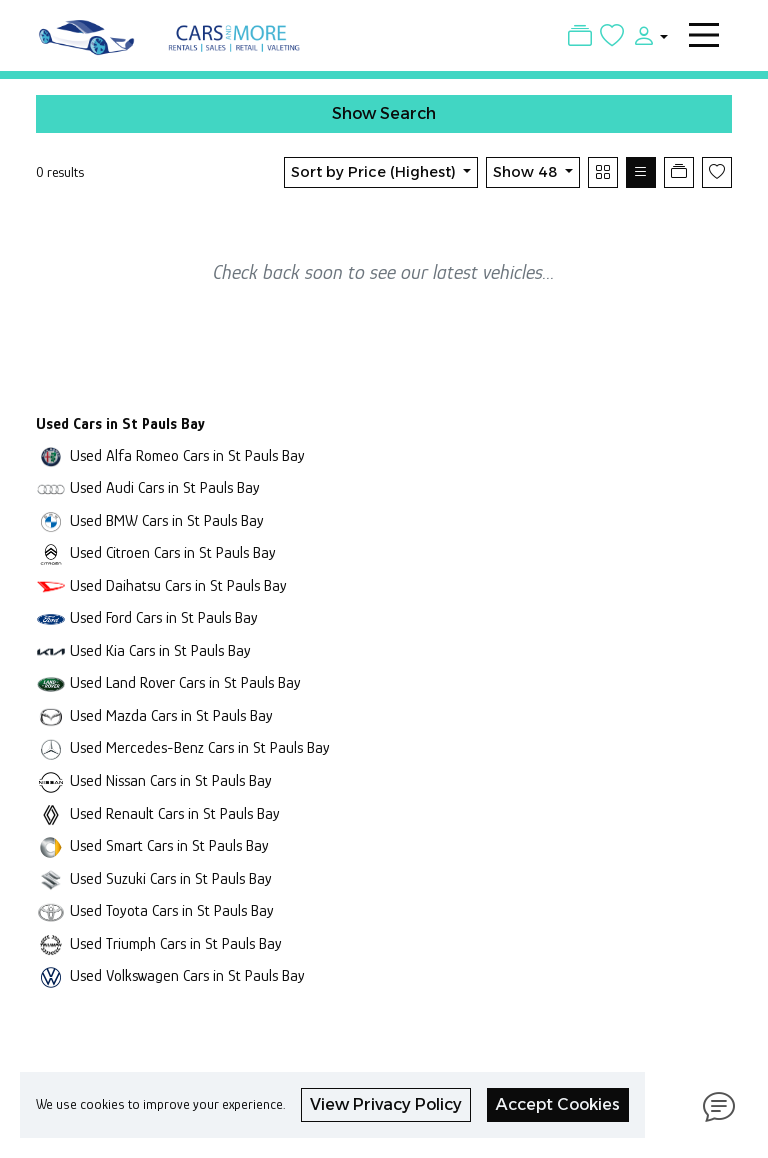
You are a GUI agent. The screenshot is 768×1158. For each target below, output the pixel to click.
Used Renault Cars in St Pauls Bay (175, 813)
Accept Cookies (558, 1104)
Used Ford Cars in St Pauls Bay (164, 617)
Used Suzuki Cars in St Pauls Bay (171, 878)
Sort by (375, 172)
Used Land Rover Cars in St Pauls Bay (185, 682)
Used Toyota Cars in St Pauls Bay (172, 910)
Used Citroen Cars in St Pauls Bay (173, 552)
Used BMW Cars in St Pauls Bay (167, 520)
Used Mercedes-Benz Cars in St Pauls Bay (200, 747)
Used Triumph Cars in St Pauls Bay (176, 943)
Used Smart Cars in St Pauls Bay (169, 845)
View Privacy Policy (386, 1104)
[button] (646, 35)
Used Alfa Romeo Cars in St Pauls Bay (187, 455)
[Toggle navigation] (704, 35)
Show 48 (527, 172)
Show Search (384, 113)
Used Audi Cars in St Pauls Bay (165, 487)
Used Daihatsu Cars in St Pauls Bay (178, 585)
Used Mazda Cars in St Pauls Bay (171, 715)
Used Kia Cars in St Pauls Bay (160, 650)
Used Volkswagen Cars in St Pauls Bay (187, 975)
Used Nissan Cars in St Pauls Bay (171, 780)
